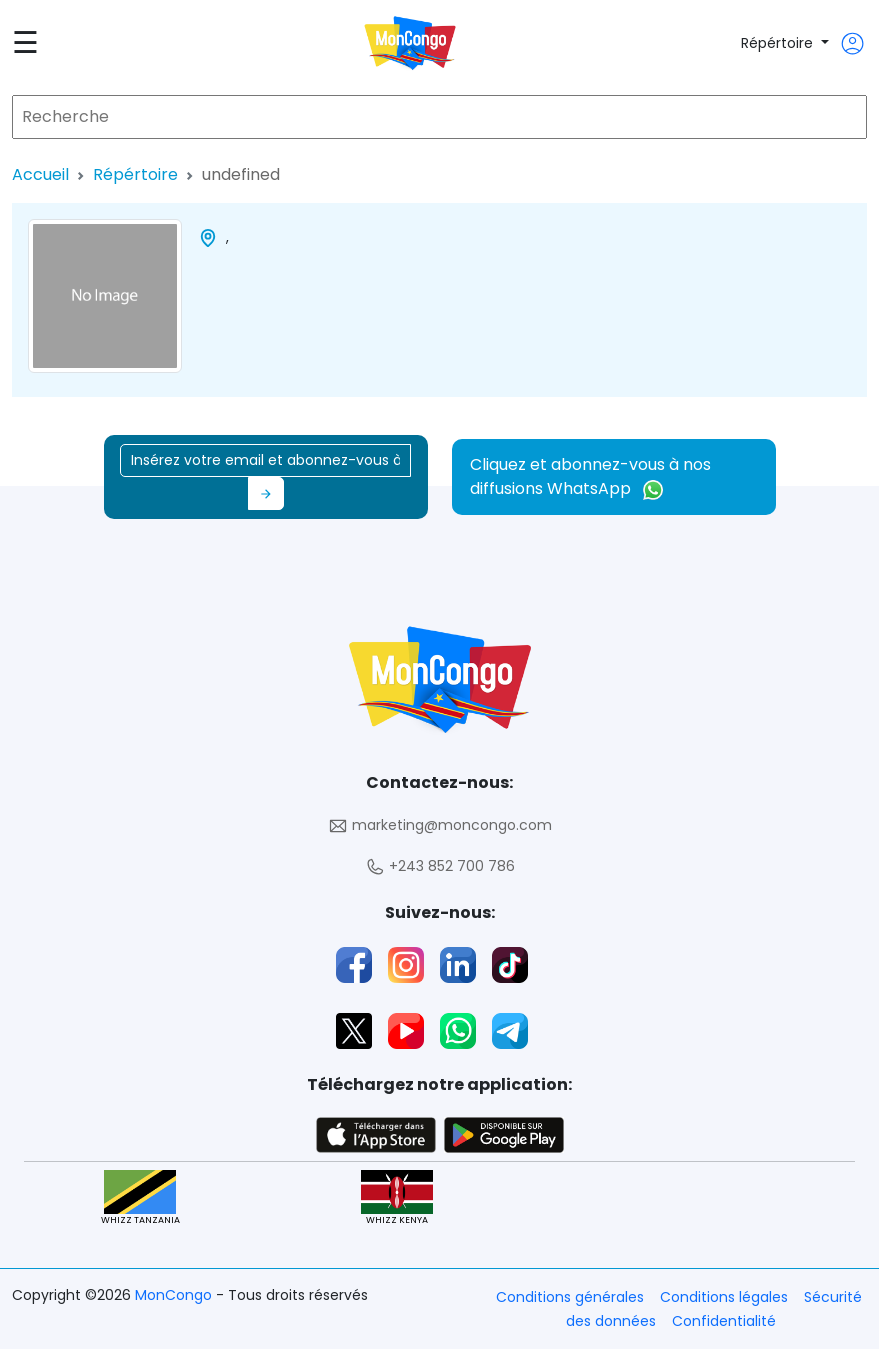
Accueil (40, 174)
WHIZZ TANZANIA (140, 1198)
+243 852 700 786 (440, 866)
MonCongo (175, 1295)
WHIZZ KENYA (397, 1198)
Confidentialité (724, 1321)
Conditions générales (570, 1297)
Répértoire (779, 43)
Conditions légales (724, 1297)
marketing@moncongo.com (440, 825)
